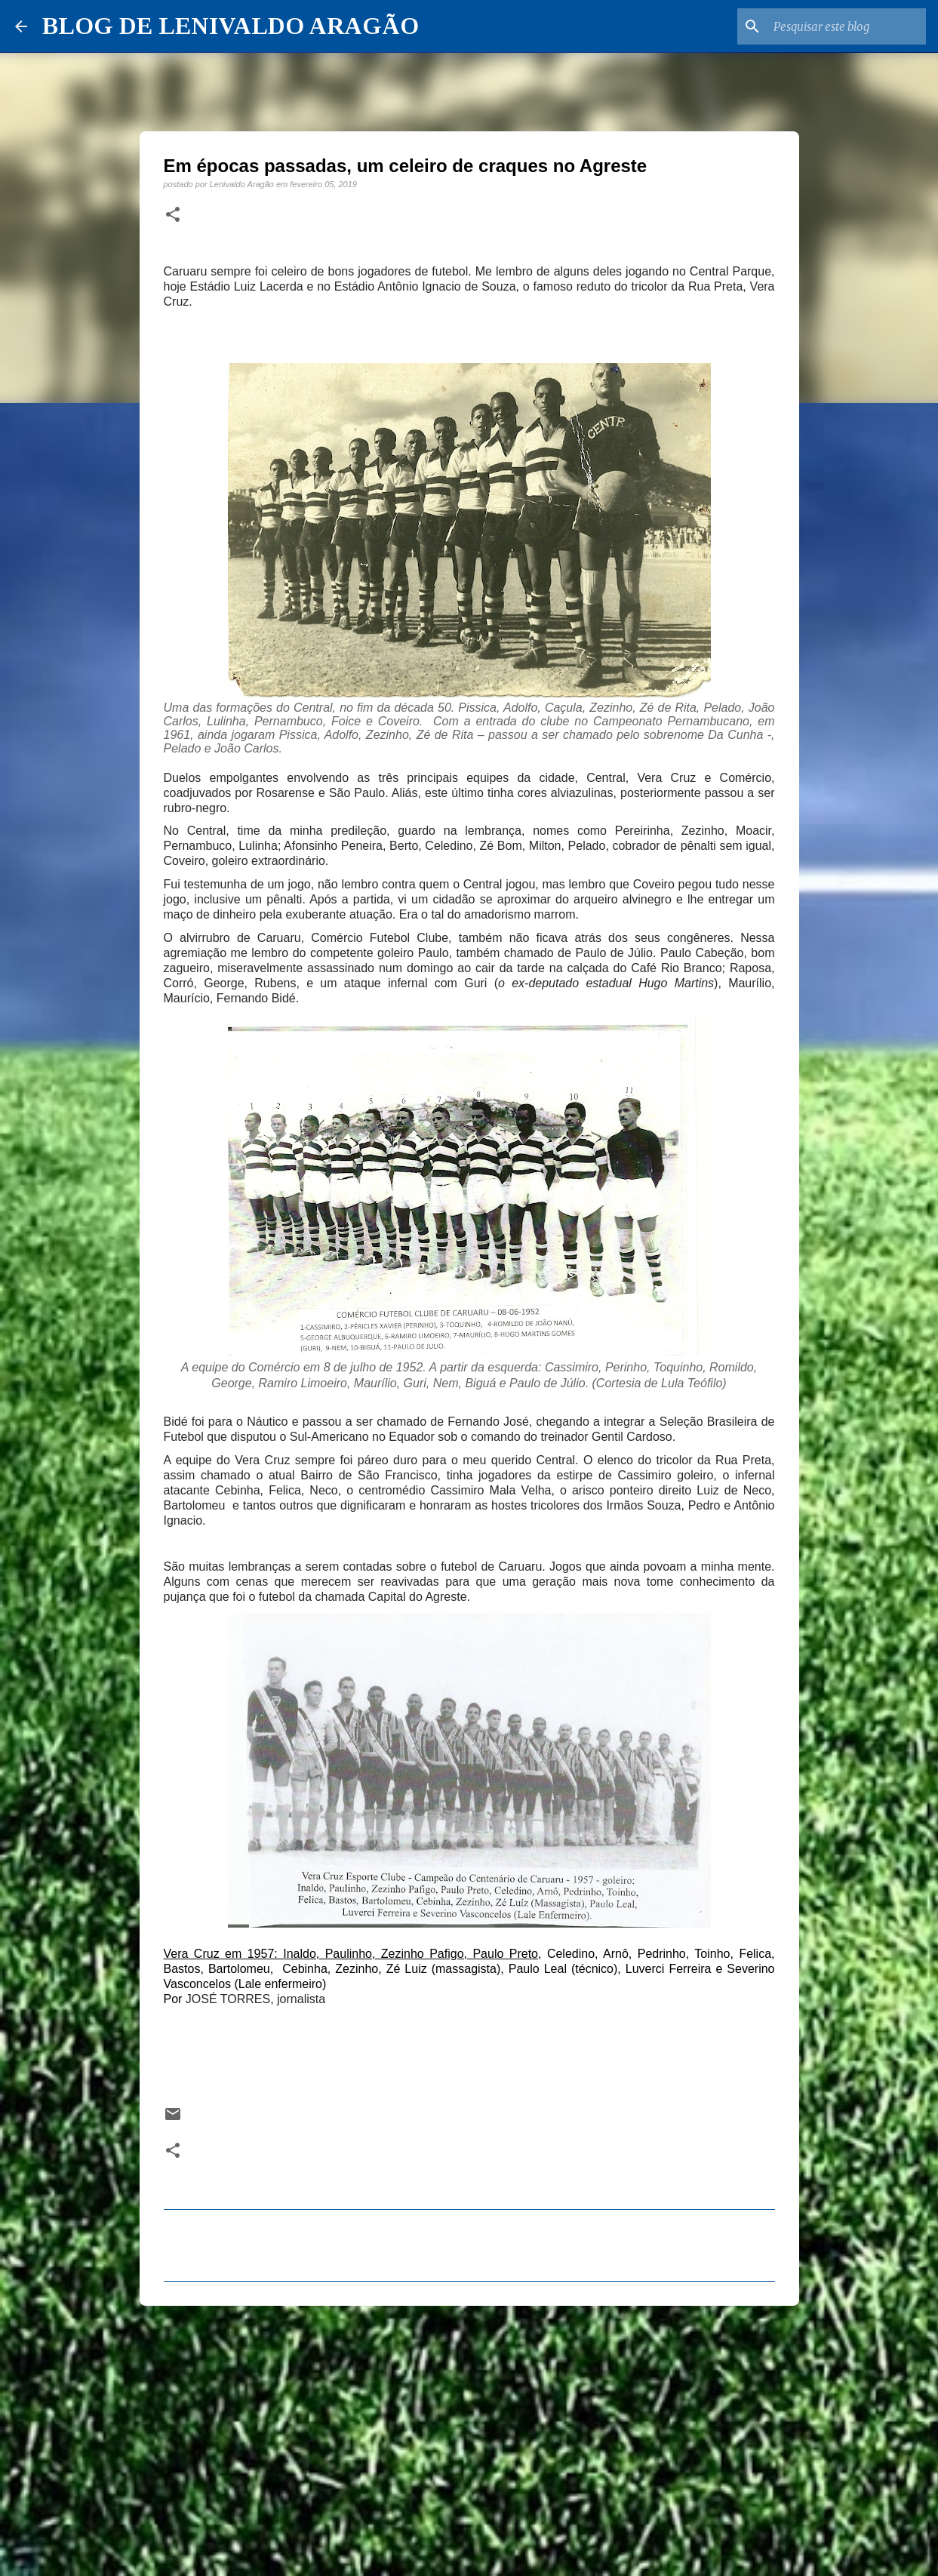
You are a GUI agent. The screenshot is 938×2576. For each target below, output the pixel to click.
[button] (173, 215)
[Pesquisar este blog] (846, 26)
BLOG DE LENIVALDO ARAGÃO (230, 25)
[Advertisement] (469, 2434)
